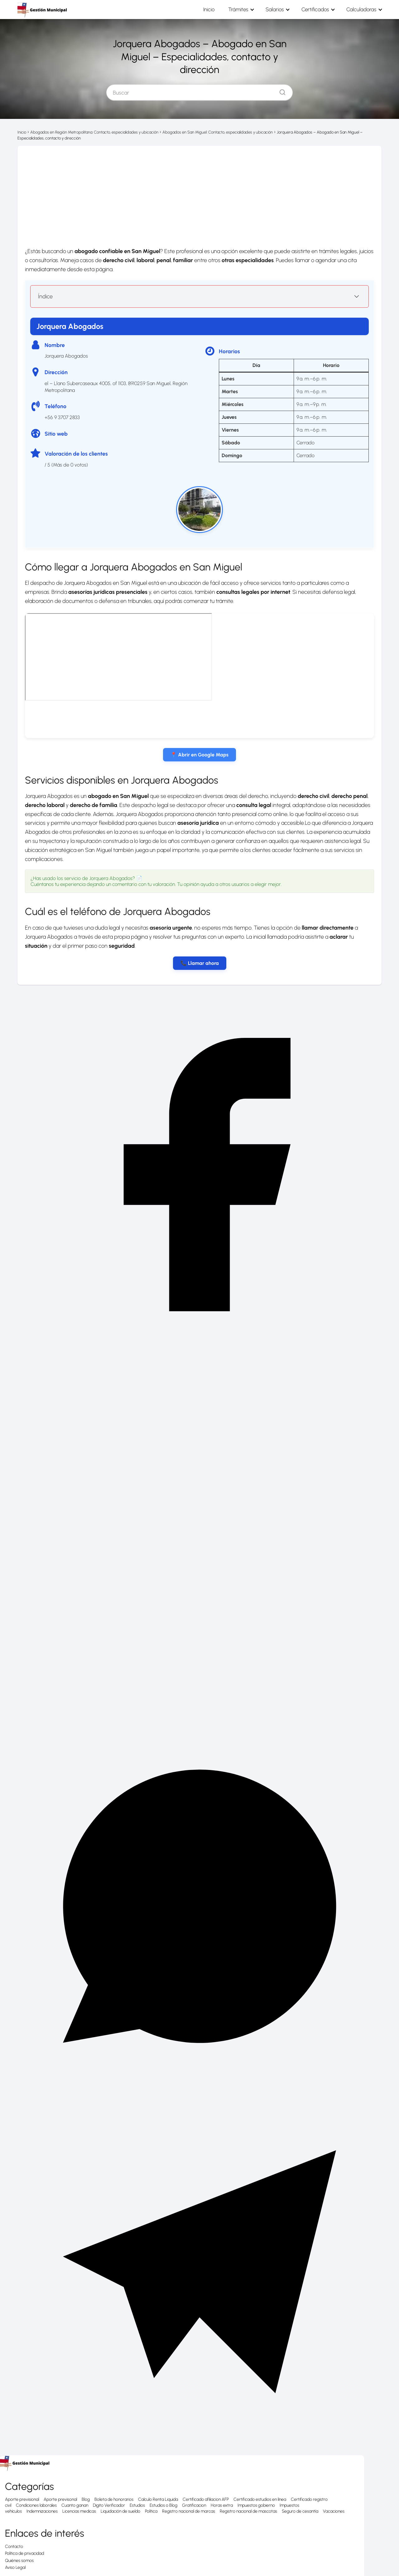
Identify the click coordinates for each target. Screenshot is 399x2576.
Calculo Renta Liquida (158, 2499)
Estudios (137, 2505)
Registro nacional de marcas (188, 2511)
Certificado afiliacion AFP (206, 2499)
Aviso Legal (15, 2567)
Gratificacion (194, 2505)
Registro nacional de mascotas (248, 2511)
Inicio (228, 9)
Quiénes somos (19, 2560)
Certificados (321, 9)
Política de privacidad (24, 2553)
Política (151, 2511)
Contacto (14, 2546)
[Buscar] (280, 90)
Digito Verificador (109, 2505)
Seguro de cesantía (300, 2511)
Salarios (285, 9)
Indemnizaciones (42, 2511)
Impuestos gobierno (256, 2505)
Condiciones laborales (36, 2505)
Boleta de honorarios (113, 2499)
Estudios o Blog (163, 2505)
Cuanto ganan (74, 2505)
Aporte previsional (22, 2499)
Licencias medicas (79, 2511)
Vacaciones (333, 2511)
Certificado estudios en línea (259, 2499)
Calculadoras (363, 9)
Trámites (252, 9)
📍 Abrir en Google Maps (199, 754)
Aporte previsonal (60, 2499)
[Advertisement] (199, 192)
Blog (86, 2499)
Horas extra (222, 2505)
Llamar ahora (203, 963)
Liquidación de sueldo (120, 2511)
